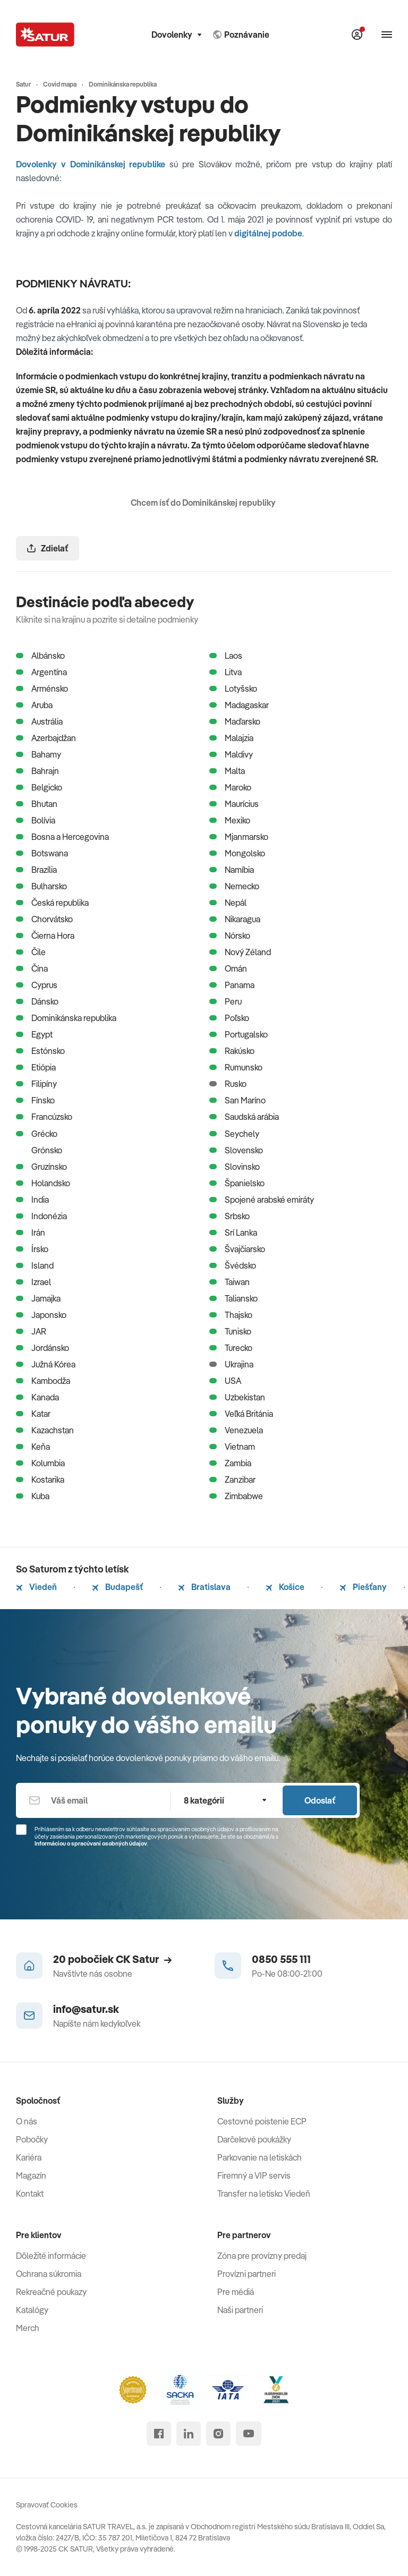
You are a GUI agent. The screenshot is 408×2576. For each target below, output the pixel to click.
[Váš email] (93, 1800)
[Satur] (45, 34)
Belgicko (39, 787)
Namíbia (231, 869)
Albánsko (40, 655)
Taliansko (233, 1298)
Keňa (33, 1446)
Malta (227, 771)
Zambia (230, 1463)
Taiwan (229, 1282)
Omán (228, 968)
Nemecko (234, 886)
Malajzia (231, 738)
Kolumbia (40, 1463)
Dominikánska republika (66, 1018)
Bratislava (204, 1587)
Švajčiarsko (237, 1249)
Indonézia (41, 1216)
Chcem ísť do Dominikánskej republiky (204, 502)
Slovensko (236, 1150)
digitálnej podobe (268, 233)
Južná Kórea (45, 1364)
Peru (225, 1001)
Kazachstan (45, 1430)
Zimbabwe (236, 1496)
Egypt (34, 1034)
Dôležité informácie (51, 2255)
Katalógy (32, 2310)
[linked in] (188, 2433)
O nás (26, 2121)
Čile (31, 952)
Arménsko (42, 688)
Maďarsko (234, 721)
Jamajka (38, 1298)
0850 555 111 (281, 1959)
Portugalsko (238, 1034)
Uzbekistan (237, 1397)
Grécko (36, 1133)
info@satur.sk (86, 2009)
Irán (30, 1232)
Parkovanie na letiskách (259, 2157)
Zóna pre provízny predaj (262, 2255)
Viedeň (36, 1587)
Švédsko (232, 1265)
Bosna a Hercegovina (62, 836)
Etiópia (36, 1067)
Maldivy (231, 754)
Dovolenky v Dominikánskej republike (90, 164)
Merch (27, 2328)
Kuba (32, 1496)
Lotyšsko (233, 688)
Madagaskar (239, 705)
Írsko (32, 1249)
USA (225, 1380)
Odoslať (319, 1800)
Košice (285, 1587)
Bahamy (38, 754)
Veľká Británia (241, 1413)
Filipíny (36, 1083)
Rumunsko (235, 1067)
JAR (31, 1331)
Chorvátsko (44, 919)
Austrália (39, 721)
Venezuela (236, 1430)
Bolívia (35, 820)
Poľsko (229, 1018)
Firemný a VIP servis (254, 2175)
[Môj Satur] (357, 34)
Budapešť (117, 1587)
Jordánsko (42, 1347)
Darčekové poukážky (254, 2139)
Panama (231, 985)
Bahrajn (37, 771)
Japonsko (41, 1315)
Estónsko (40, 1050)
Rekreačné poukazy (51, 2291)
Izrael (33, 1282)
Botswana (42, 853)
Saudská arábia (244, 1116)
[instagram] (218, 2433)
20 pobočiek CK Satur (112, 1959)
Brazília (36, 869)
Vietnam (232, 1446)
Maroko (230, 787)
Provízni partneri (246, 2273)
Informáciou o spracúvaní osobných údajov (91, 1843)
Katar (33, 1413)
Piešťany (363, 1587)
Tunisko (230, 1331)
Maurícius (234, 803)
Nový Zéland (240, 952)
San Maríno (237, 1100)
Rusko (227, 1083)
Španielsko (237, 1183)
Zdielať (47, 548)
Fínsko (35, 1100)
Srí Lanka (233, 1232)
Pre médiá (235, 2291)
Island (35, 1265)
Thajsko (230, 1315)
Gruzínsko (41, 1166)
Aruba (34, 705)
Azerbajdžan (46, 738)
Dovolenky (176, 34)
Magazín (31, 2175)
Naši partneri (240, 2310)
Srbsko (229, 1216)
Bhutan (36, 803)
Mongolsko (237, 853)
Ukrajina (231, 1364)
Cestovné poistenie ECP (262, 2121)
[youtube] (248, 2433)
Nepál (227, 902)
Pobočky (32, 2139)
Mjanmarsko (238, 836)
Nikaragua (234, 919)
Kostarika (40, 1479)
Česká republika (52, 902)
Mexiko (229, 820)
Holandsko (43, 1183)
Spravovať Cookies (47, 2505)
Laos (225, 655)
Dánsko (37, 1001)
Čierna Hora (45, 935)
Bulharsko (41, 886)
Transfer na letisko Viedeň (263, 2193)
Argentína (41, 672)
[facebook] (159, 2433)
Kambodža (43, 1380)
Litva (225, 672)
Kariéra (28, 2157)
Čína (32, 968)
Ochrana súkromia (48, 2273)
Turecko (230, 1347)
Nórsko (229, 935)
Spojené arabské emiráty (261, 1199)
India (32, 1199)
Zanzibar (232, 1479)
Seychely (234, 1133)
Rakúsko (231, 1050)
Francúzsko (44, 1116)
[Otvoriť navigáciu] (386, 34)
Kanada (37, 1397)
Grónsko (39, 1150)
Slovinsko (234, 1166)
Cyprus (36, 985)
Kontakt (30, 2193)
